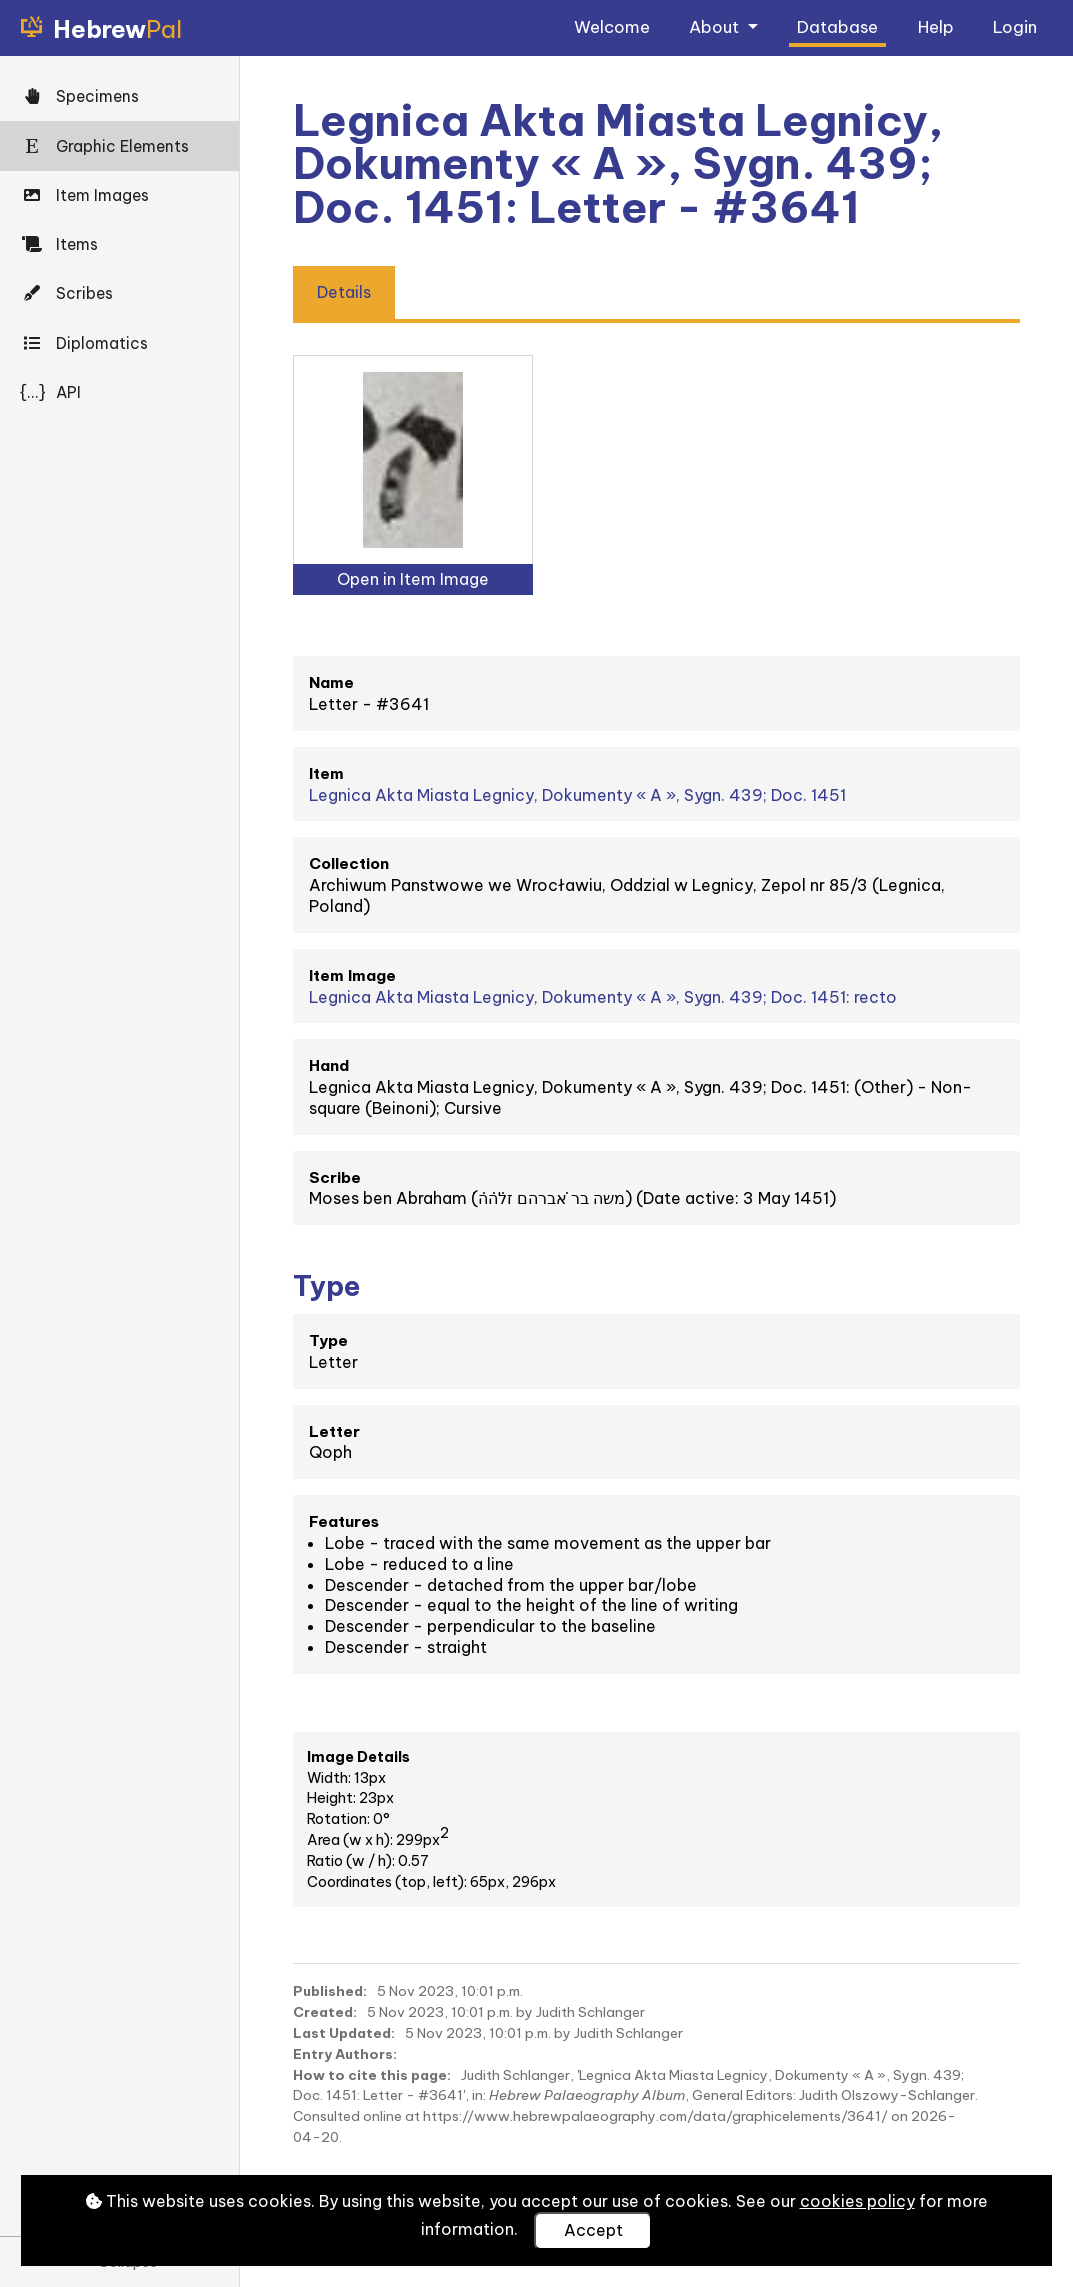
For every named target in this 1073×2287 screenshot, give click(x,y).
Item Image (352, 975)
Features (344, 1521)
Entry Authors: (345, 2054)
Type (328, 1340)
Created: (325, 2012)
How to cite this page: (372, 2075)
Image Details (358, 1757)
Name (331, 682)
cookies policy (857, 2201)
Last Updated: (344, 2033)
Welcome (612, 26)
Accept (593, 2230)
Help (936, 26)
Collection (349, 863)
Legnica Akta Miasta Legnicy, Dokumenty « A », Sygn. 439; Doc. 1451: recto (603, 997)
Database (837, 26)
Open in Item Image (413, 579)
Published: (330, 1991)
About (716, 26)
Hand (329, 1065)
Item (326, 773)
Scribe (335, 1177)
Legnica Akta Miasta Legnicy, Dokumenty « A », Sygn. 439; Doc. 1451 (577, 795)
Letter (334, 1431)
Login (1015, 26)
